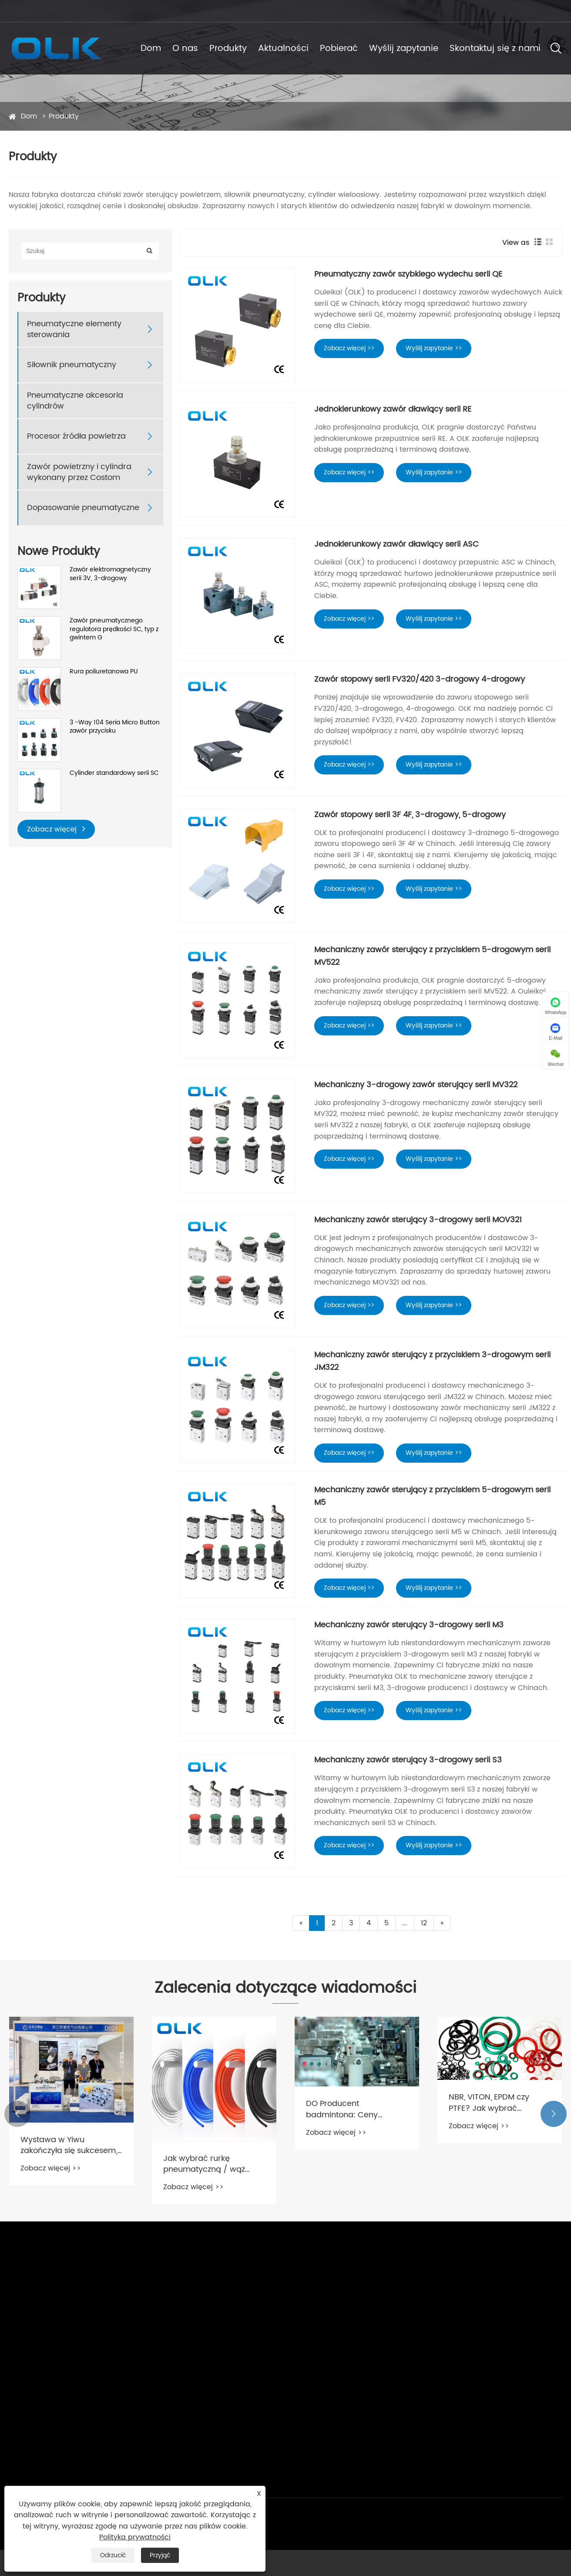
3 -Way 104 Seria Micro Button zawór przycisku (115, 726)
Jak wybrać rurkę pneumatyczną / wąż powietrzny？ (204, 2164)
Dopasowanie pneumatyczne (83, 507)
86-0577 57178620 (171, 10)
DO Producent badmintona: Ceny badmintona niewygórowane (342, 2109)
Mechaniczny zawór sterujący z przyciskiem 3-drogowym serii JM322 (432, 1361)
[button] (17, 2114)
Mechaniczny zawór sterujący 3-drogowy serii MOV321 (418, 1220)
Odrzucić (113, 2555)
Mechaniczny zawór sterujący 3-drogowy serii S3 (408, 1760)
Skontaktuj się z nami (495, 48)
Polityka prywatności (135, 2537)
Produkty (228, 48)
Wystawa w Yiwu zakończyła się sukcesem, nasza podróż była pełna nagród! (68, 2145)
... (404, 1923)
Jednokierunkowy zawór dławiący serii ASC (396, 544)
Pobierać (339, 48)
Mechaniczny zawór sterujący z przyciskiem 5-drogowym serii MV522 (432, 956)
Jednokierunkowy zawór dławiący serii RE (392, 409)
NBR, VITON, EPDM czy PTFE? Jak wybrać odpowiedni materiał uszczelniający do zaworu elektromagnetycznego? (497, 2102)
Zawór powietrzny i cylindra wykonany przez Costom (79, 472)
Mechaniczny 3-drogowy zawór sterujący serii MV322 (415, 1084)
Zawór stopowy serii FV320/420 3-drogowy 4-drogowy (419, 679)
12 (424, 1923)
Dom (151, 48)
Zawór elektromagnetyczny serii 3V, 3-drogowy (110, 573)
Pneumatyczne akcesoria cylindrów (75, 401)
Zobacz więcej (56, 829)
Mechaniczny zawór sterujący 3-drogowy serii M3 (409, 1625)
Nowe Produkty (58, 551)
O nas (185, 48)
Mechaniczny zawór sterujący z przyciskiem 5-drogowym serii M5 (432, 1496)
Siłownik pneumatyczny (71, 364)
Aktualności (283, 48)
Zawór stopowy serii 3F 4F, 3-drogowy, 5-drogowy (410, 814)
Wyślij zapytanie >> (434, 348)
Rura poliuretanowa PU (104, 671)
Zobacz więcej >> (349, 348)
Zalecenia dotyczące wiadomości (285, 1988)
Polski (541, 11)
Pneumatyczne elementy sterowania (74, 329)
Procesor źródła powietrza (76, 436)
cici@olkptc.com (45, 10)
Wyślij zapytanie (403, 48)
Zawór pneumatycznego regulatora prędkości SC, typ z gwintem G (114, 629)
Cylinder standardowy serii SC (114, 773)
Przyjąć (160, 2555)
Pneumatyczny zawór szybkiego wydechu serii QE (408, 274)
